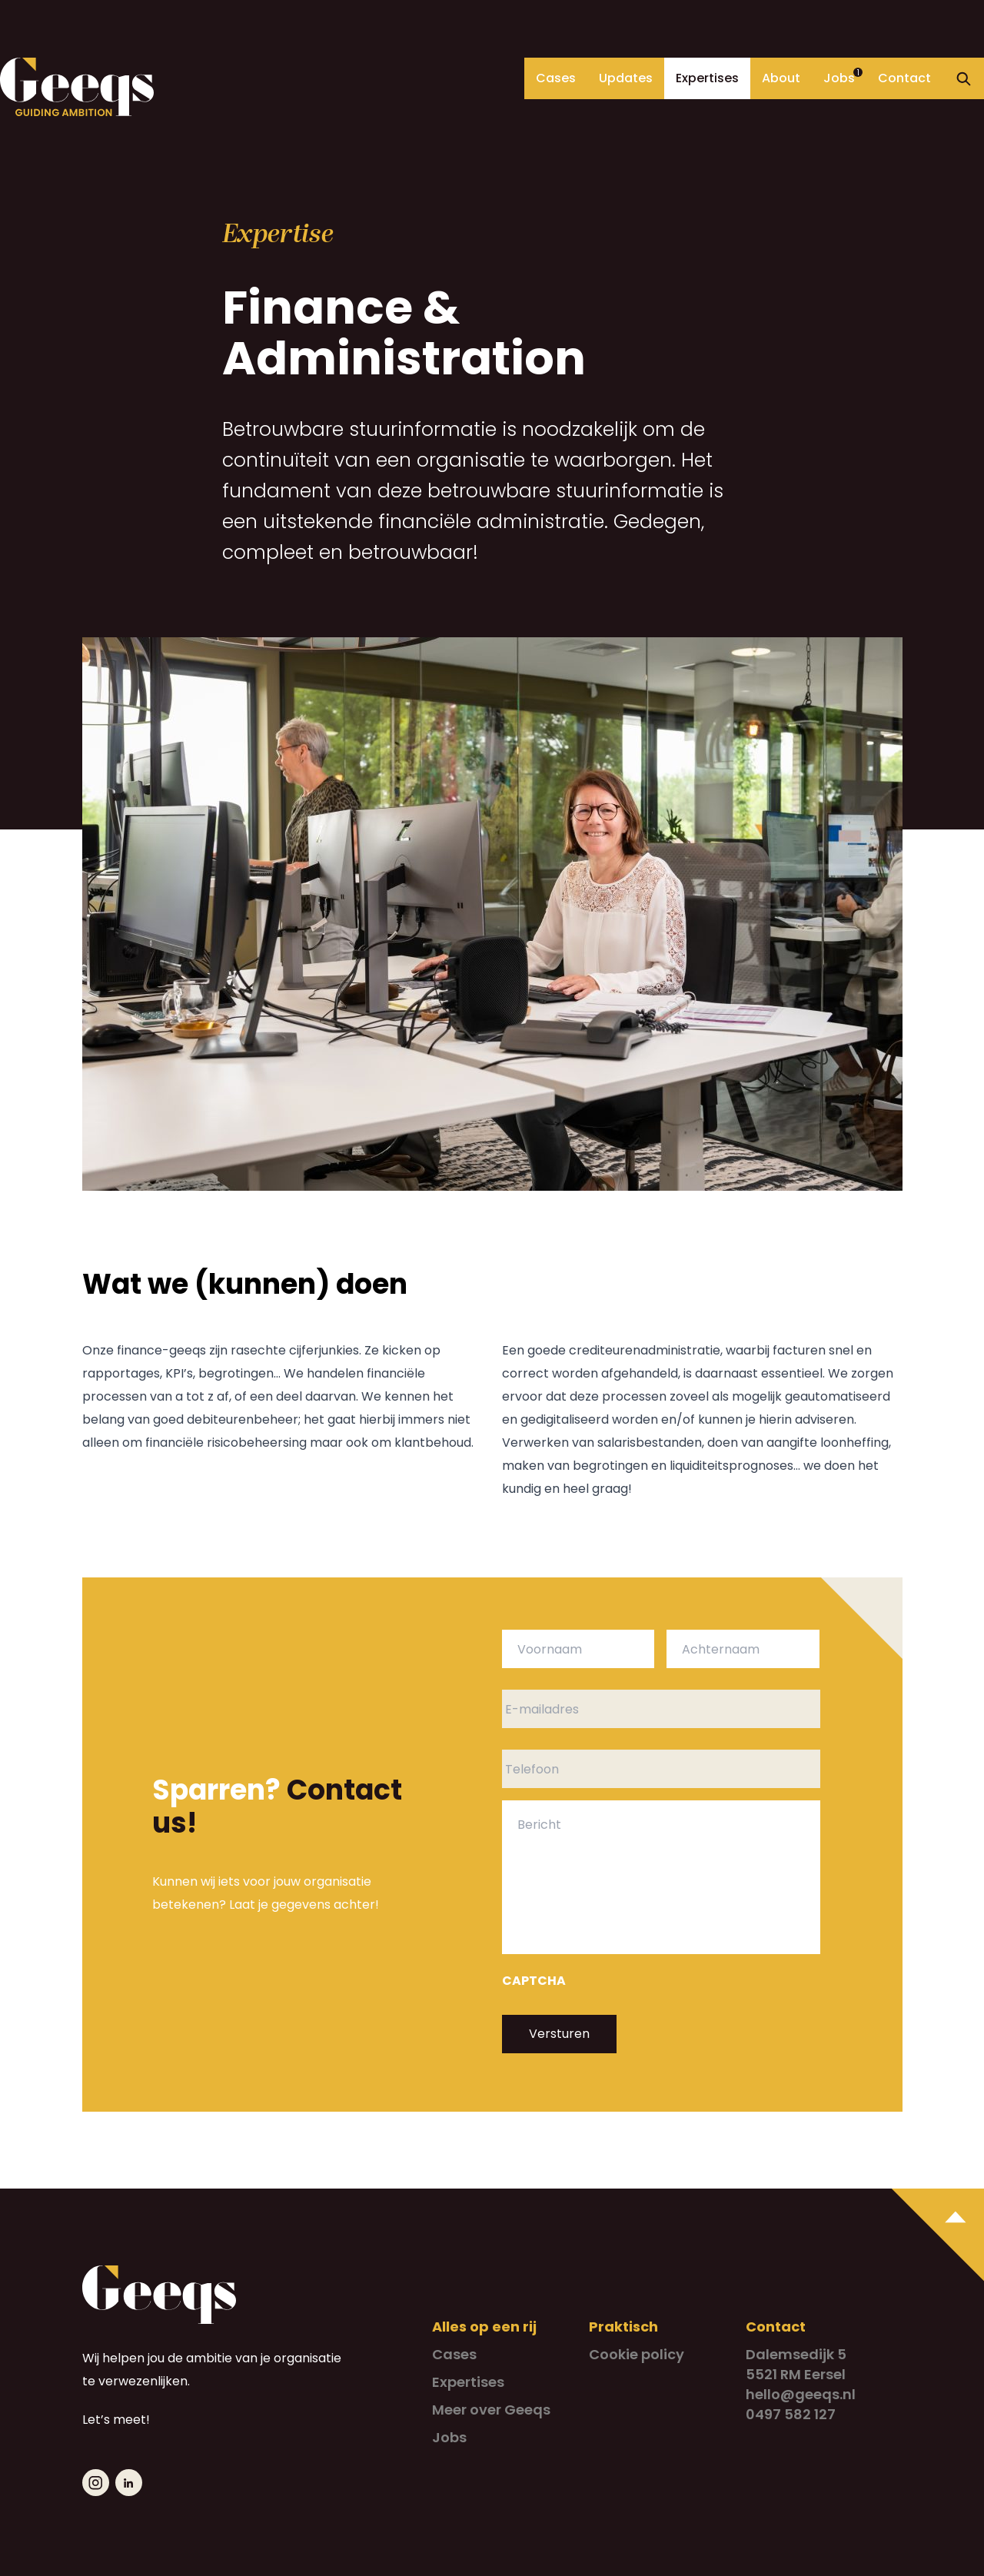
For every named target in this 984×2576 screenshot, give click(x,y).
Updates (626, 78)
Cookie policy (636, 2354)
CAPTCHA (534, 1981)
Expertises (707, 78)
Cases (556, 78)
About (781, 78)
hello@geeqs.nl (801, 2394)
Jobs (839, 78)
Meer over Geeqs (491, 2409)
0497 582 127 (791, 2414)
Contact (904, 78)
